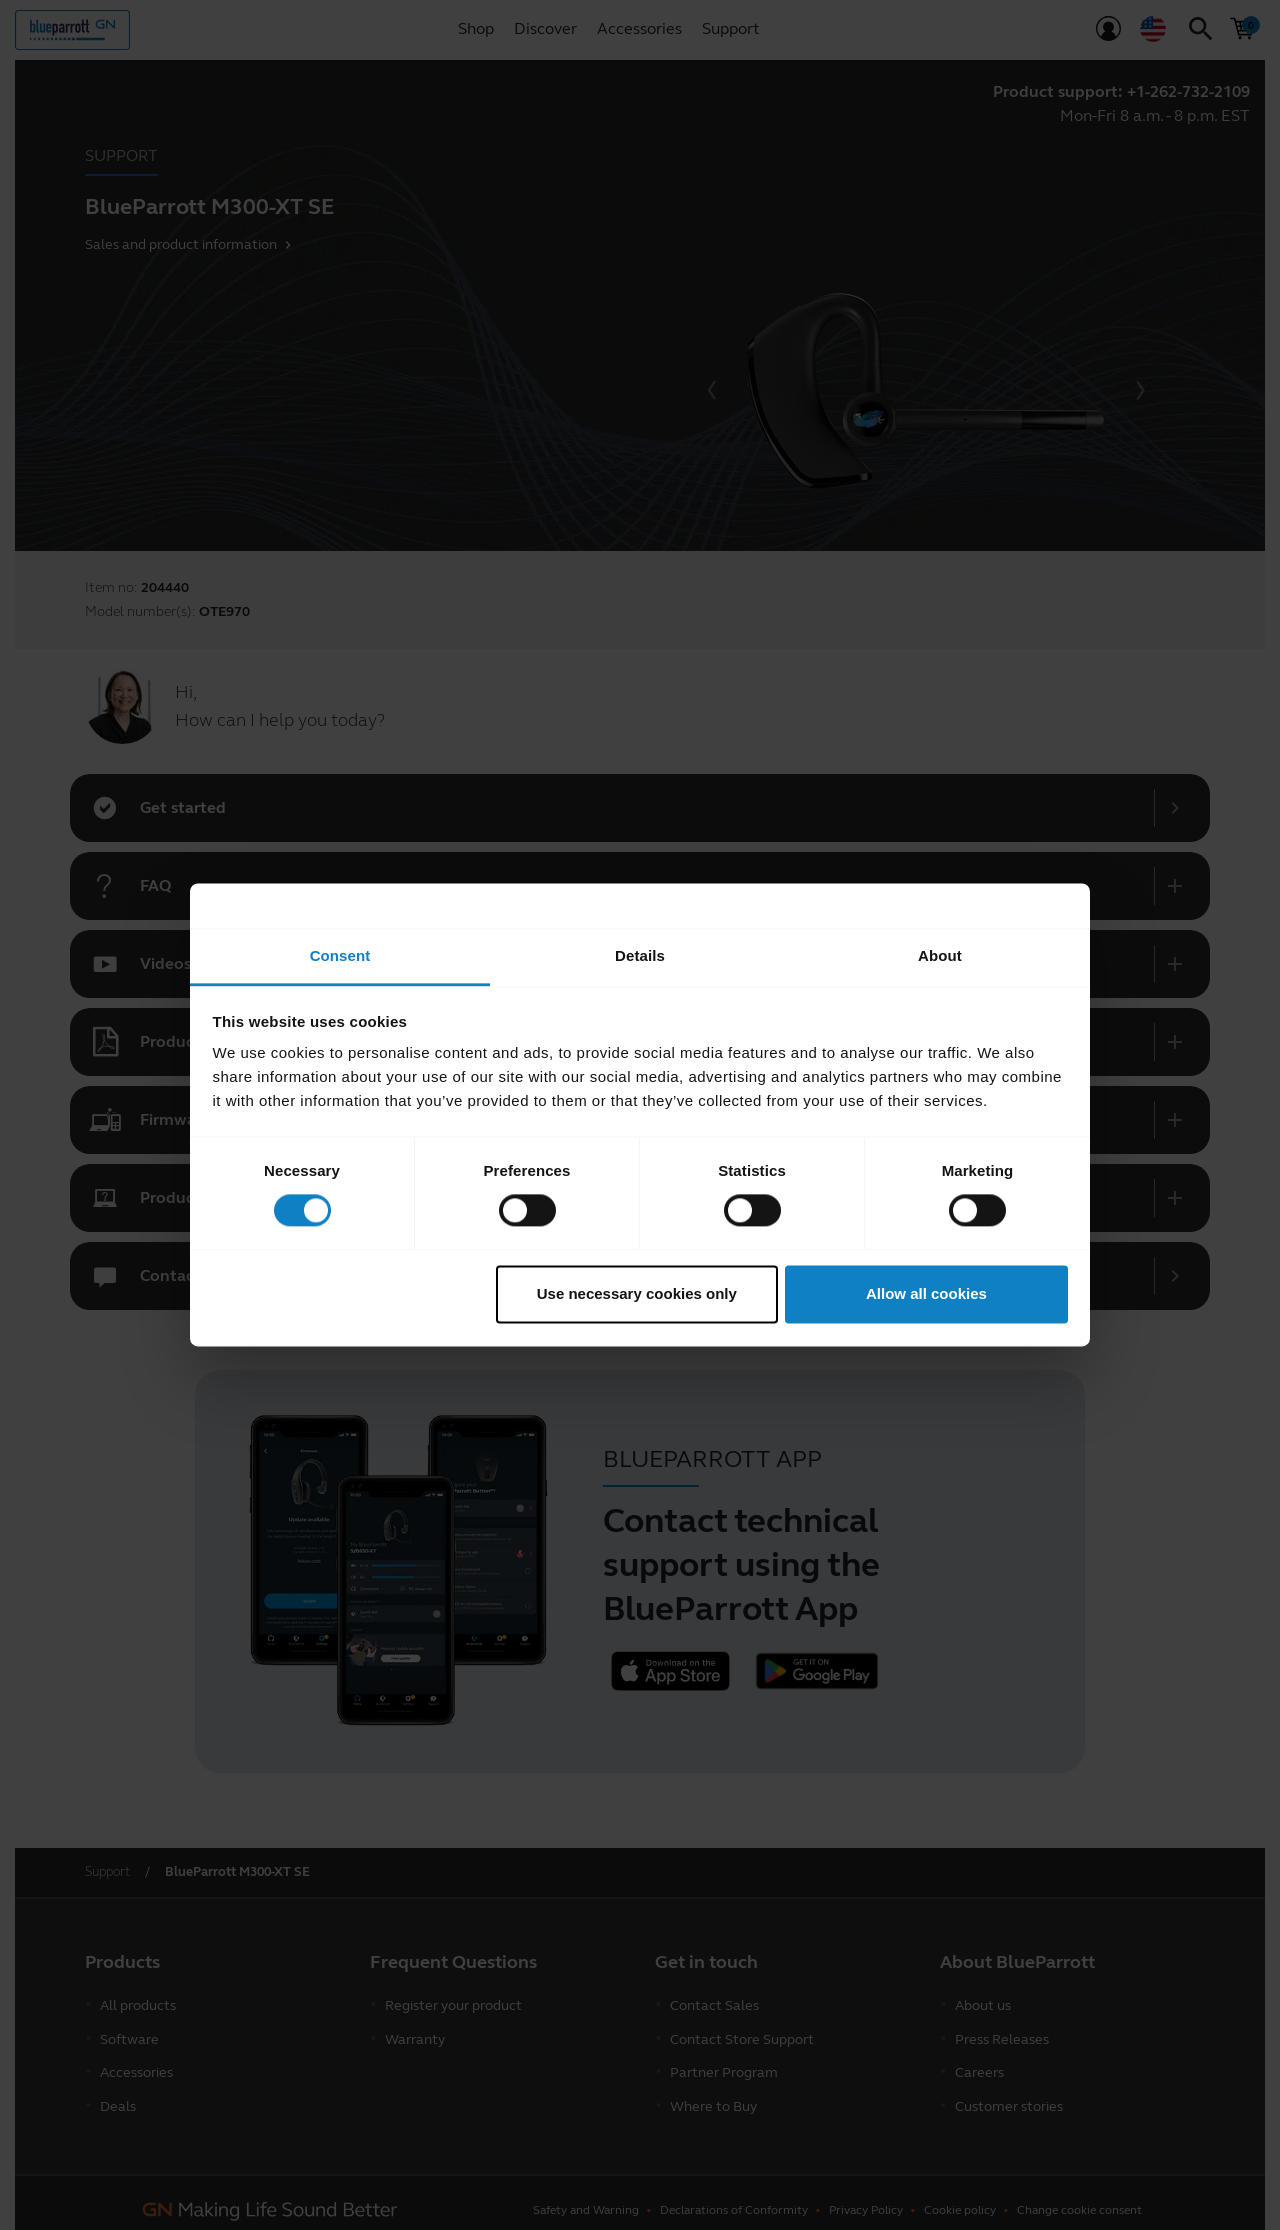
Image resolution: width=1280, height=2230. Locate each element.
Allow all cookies (926, 1293)
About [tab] (940, 955)
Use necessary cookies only (637, 1293)
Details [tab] (640, 955)
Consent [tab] (340, 955)
